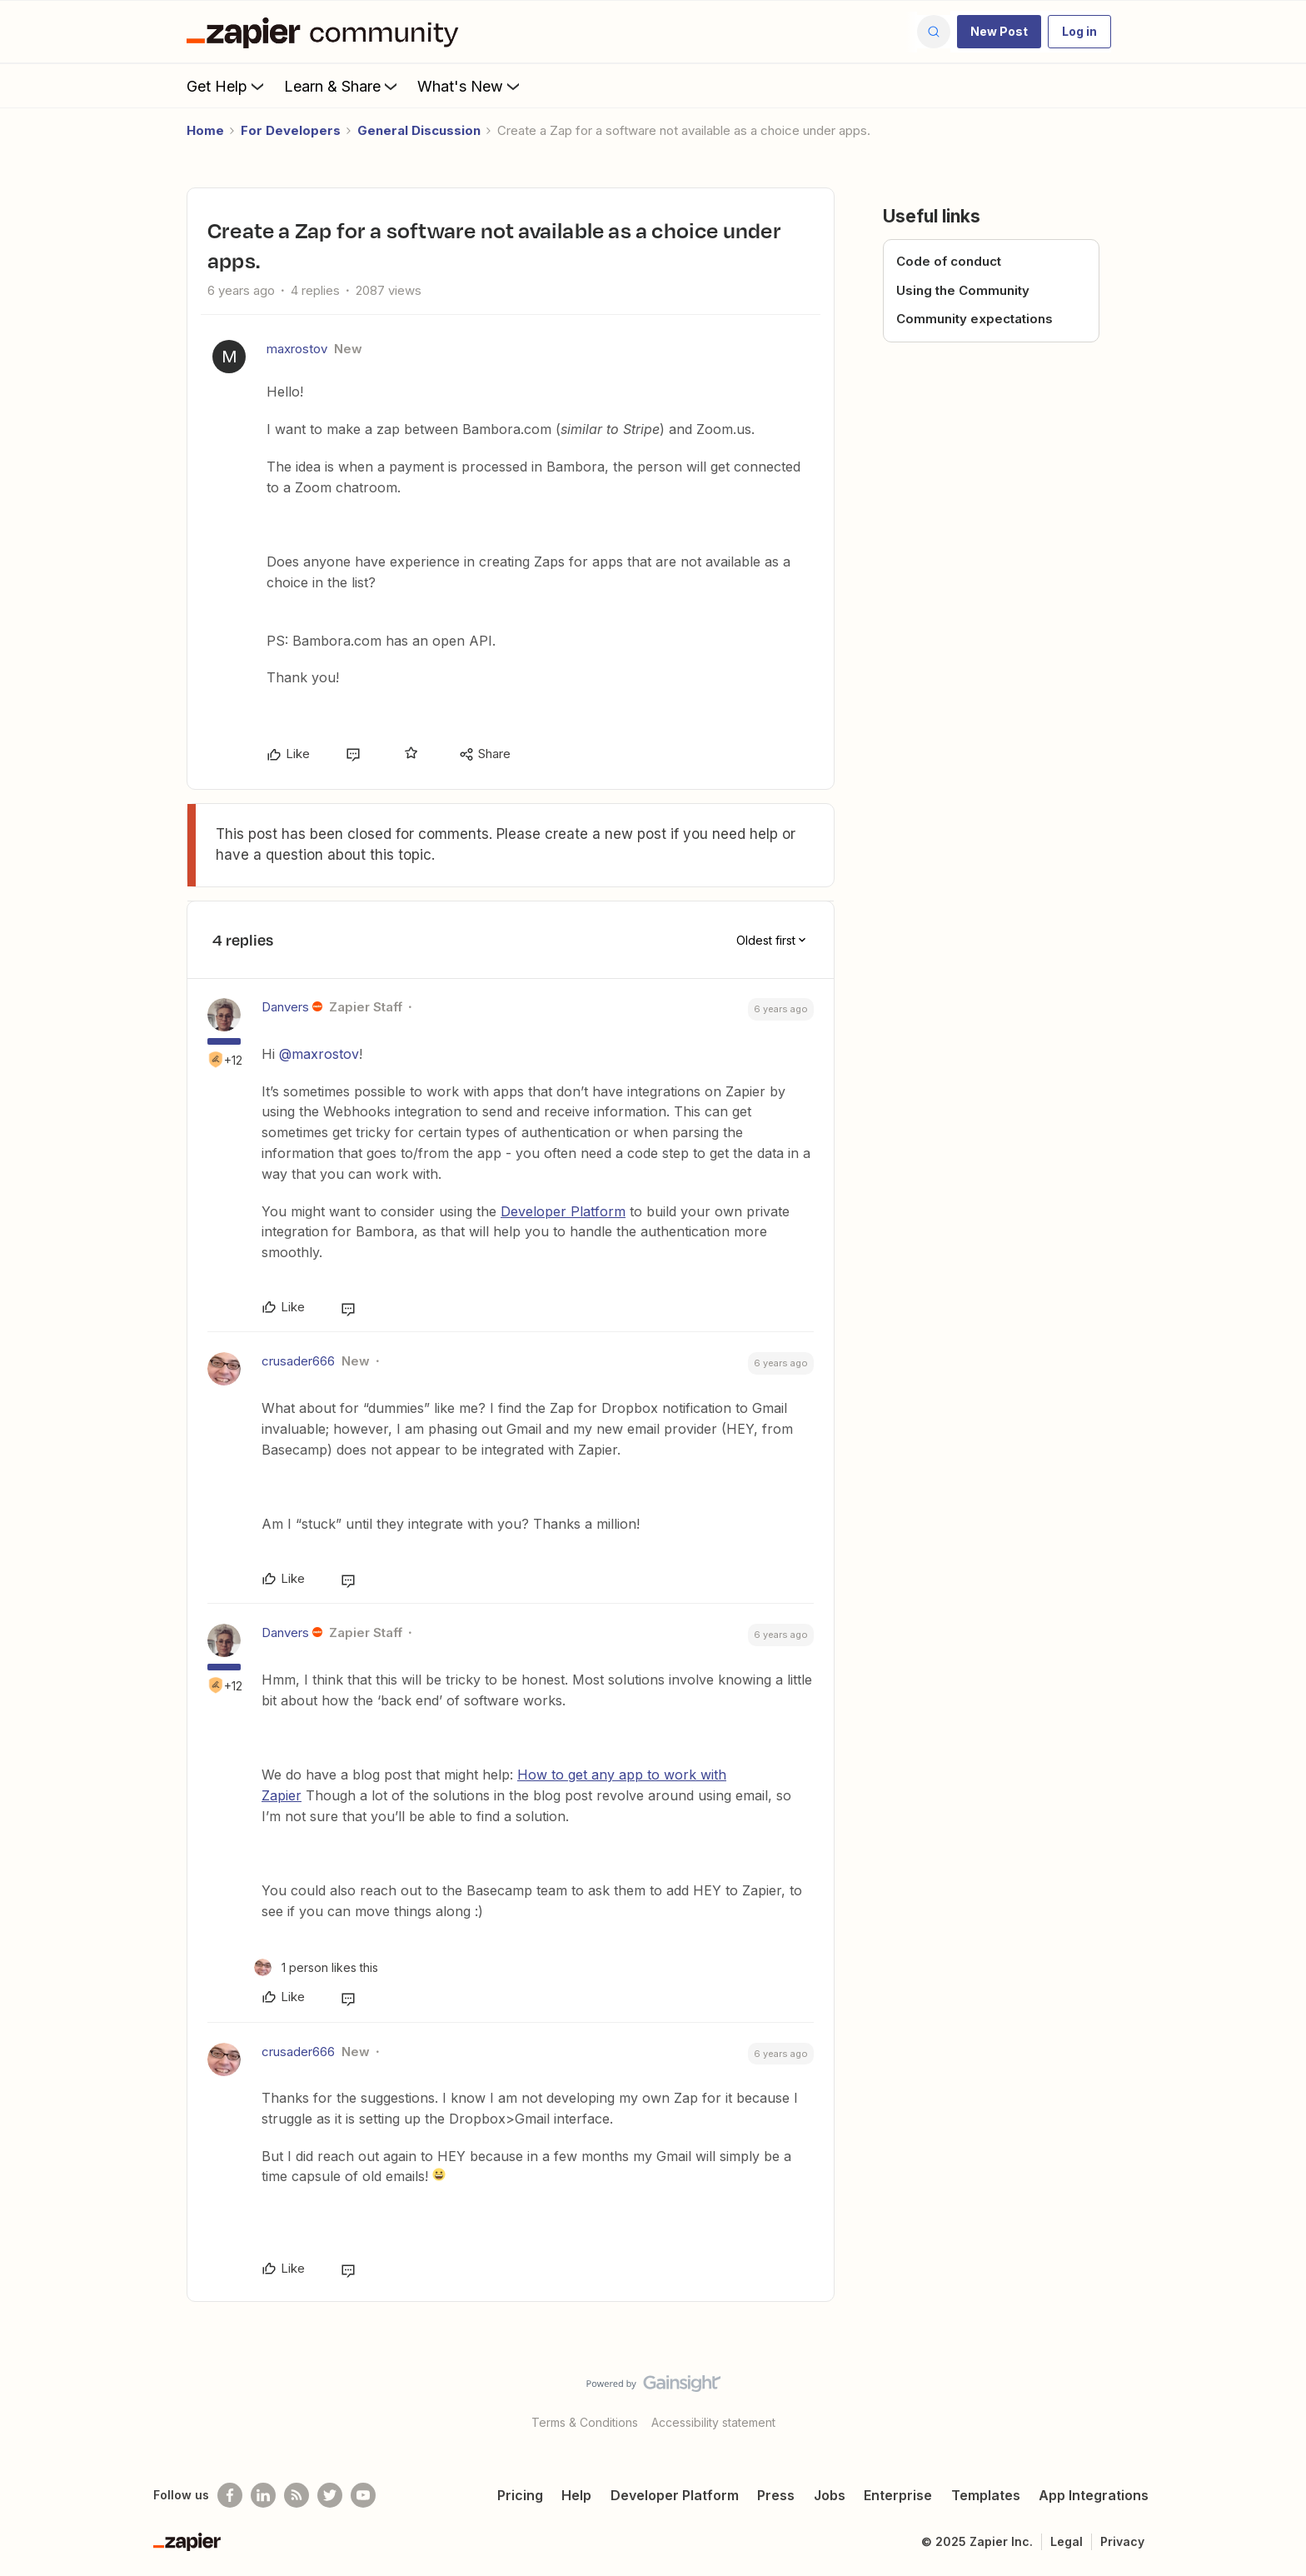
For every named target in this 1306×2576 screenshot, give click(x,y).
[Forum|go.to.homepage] (326, 31)
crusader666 (298, 1361)
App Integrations (1094, 2495)
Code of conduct (948, 261)
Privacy (1122, 2541)
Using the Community (962, 290)
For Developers (291, 130)
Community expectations (974, 319)
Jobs (829, 2495)
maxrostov (297, 349)
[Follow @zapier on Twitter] (329, 2495)
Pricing (520, 2495)
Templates (985, 2495)
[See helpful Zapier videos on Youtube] (363, 2495)
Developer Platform (563, 1211)
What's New (470, 86)
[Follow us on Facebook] (229, 2495)
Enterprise (898, 2495)
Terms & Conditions (584, 2422)
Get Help (227, 86)
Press (776, 2495)
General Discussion (419, 130)
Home (205, 130)
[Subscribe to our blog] (296, 2495)
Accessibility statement (713, 2422)
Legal (1066, 2541)
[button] (999, 31)
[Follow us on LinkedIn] (263, 2495)
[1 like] (316, 1967)
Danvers (285, 1007)
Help (576, 2495)
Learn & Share (342, 86)
